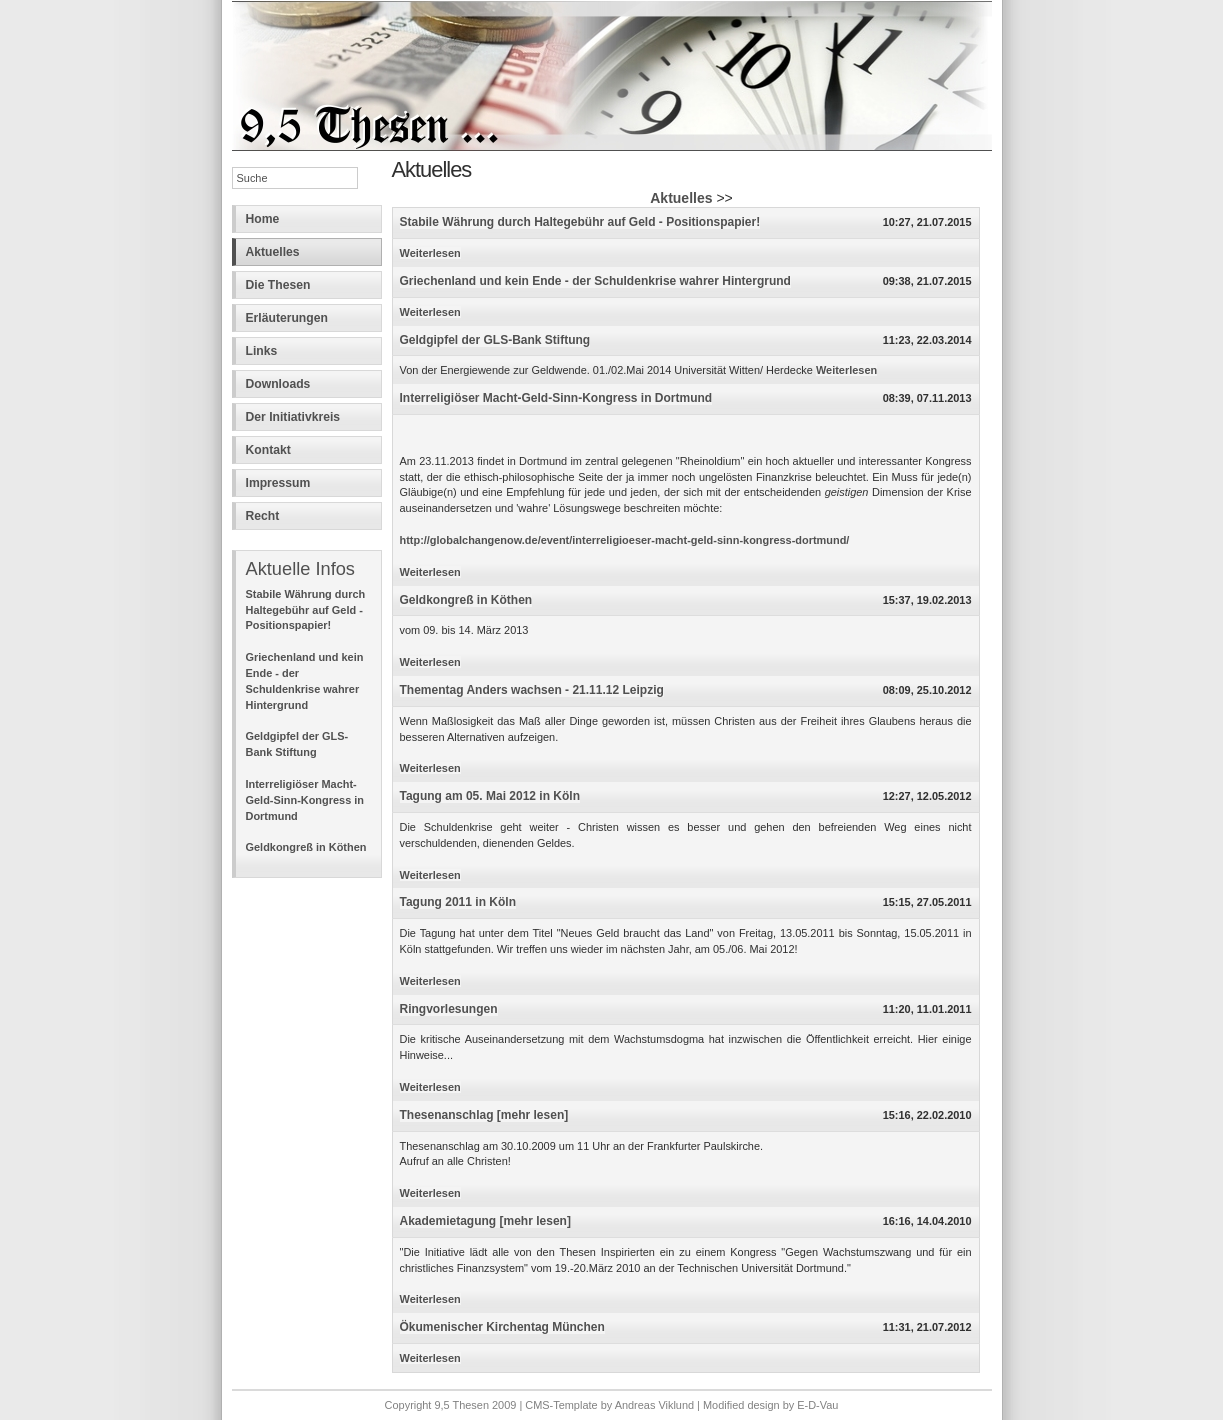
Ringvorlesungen (449, 1009)
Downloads (278, 384)
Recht (263, 516)
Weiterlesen (430, 253)
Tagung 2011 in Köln (458, 902)
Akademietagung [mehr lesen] (485, 1221)
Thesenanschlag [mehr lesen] (484, 1115)
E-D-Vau (817, 1405)
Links (262, 351)
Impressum (278, 483)
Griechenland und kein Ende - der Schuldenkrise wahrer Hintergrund (595, 281)
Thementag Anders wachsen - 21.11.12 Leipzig (532, 690)
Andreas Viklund (654, 1405)
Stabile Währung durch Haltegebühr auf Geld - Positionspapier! (306, 610)
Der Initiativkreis (293, 417)
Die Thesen (278, 285)
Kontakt (268, 450)
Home (263, 219)
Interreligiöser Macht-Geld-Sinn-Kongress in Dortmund (305, 800)
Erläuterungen (287, 318)
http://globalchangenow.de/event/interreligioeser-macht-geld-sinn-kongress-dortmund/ (625, 540)
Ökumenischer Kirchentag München (502, 1327)
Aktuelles (273, 252)
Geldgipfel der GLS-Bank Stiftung (495, 340)
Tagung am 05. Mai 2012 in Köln (490, 796)
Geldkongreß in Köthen (306, 847)
